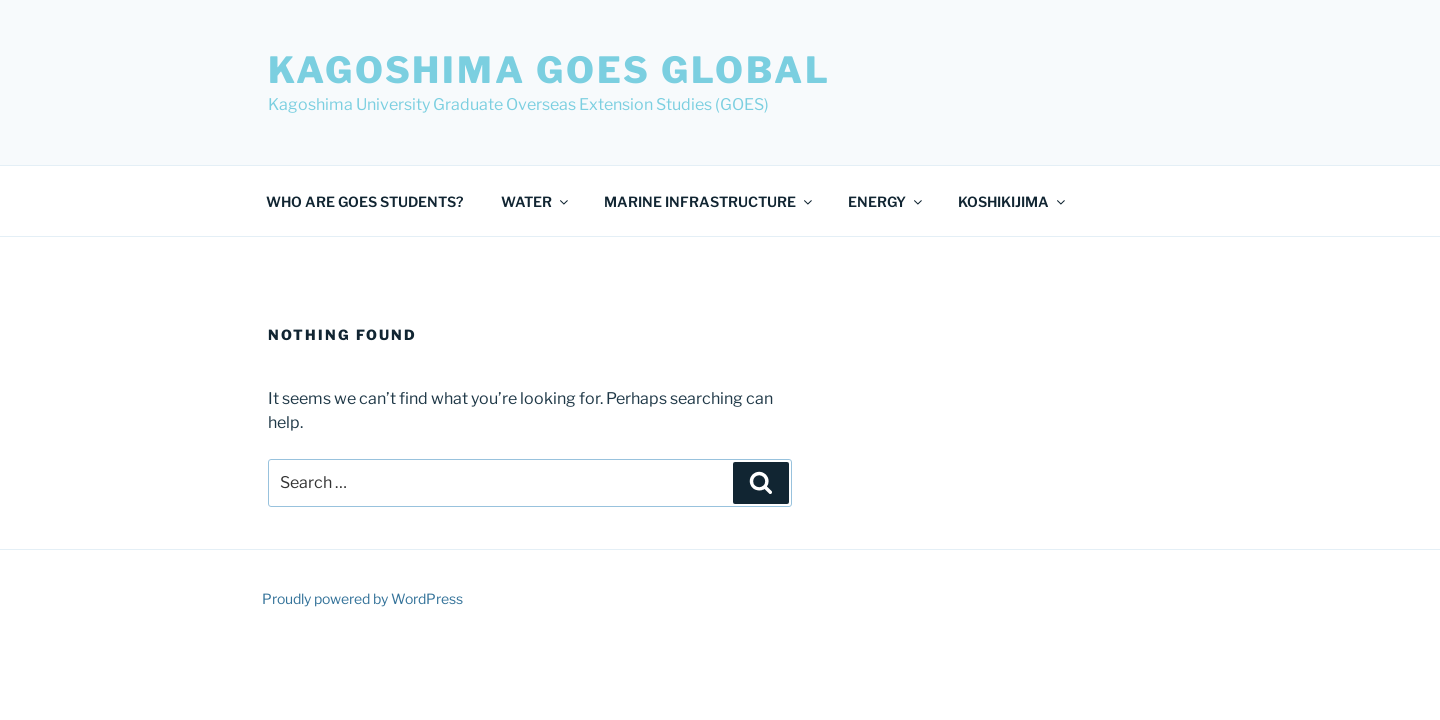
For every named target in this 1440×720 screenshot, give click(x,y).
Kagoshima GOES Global (549, 70)
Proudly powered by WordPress (362, 598)
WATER (536, 201)
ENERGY (886, 201)
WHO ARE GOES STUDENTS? (364, 201)
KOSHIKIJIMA (1013, 201)
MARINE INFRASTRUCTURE (709, 201)
